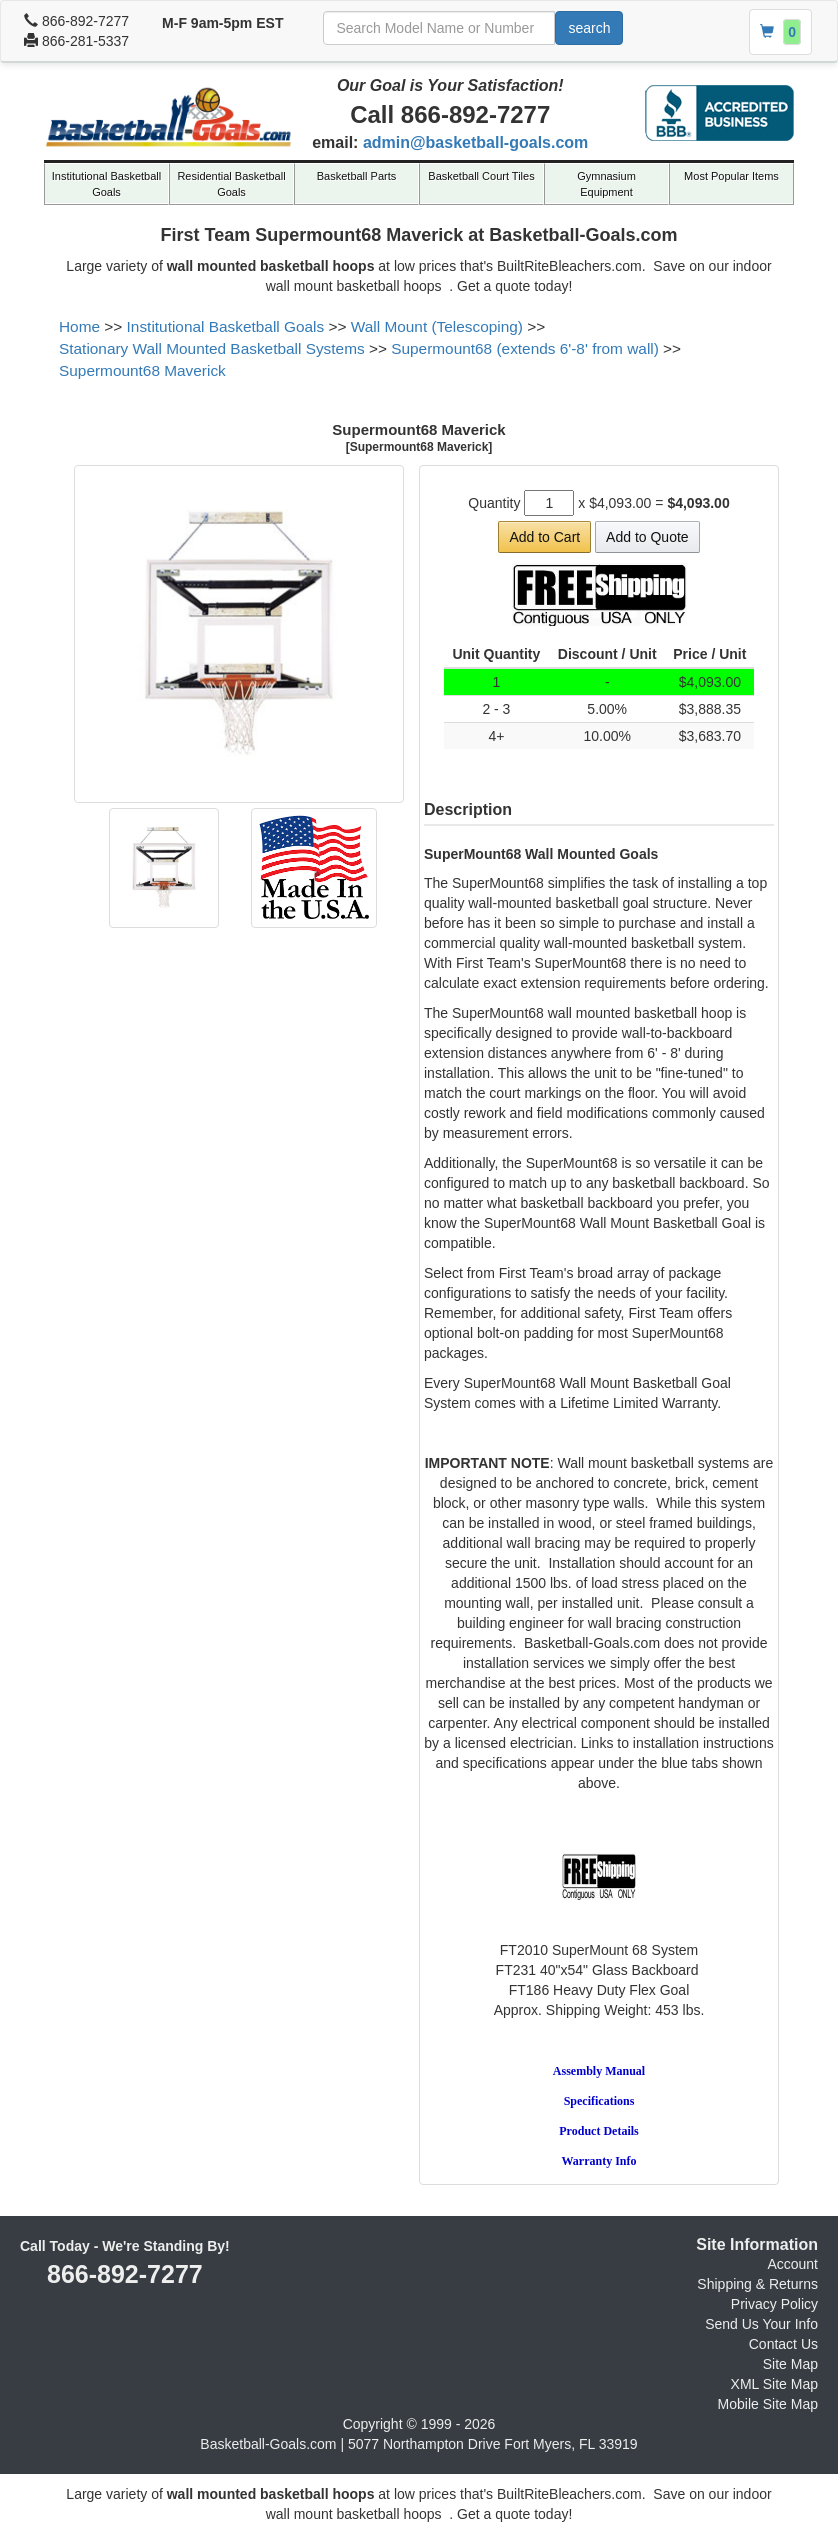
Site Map (790, 2364)
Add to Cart (544, 537)
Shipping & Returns (757, 2284)
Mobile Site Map (768, 2404)
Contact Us (783, 2344)
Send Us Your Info (761, 2324)
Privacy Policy (774, 2304)
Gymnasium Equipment (606, 184)
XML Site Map (774, 2384)
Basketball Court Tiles (481, 176)
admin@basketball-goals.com (475, 142)
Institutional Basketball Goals (106, 184)
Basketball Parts (356, 176)
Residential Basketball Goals (231, 184)
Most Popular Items (731, 176)
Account (792, 2264)
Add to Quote (647, 537)
